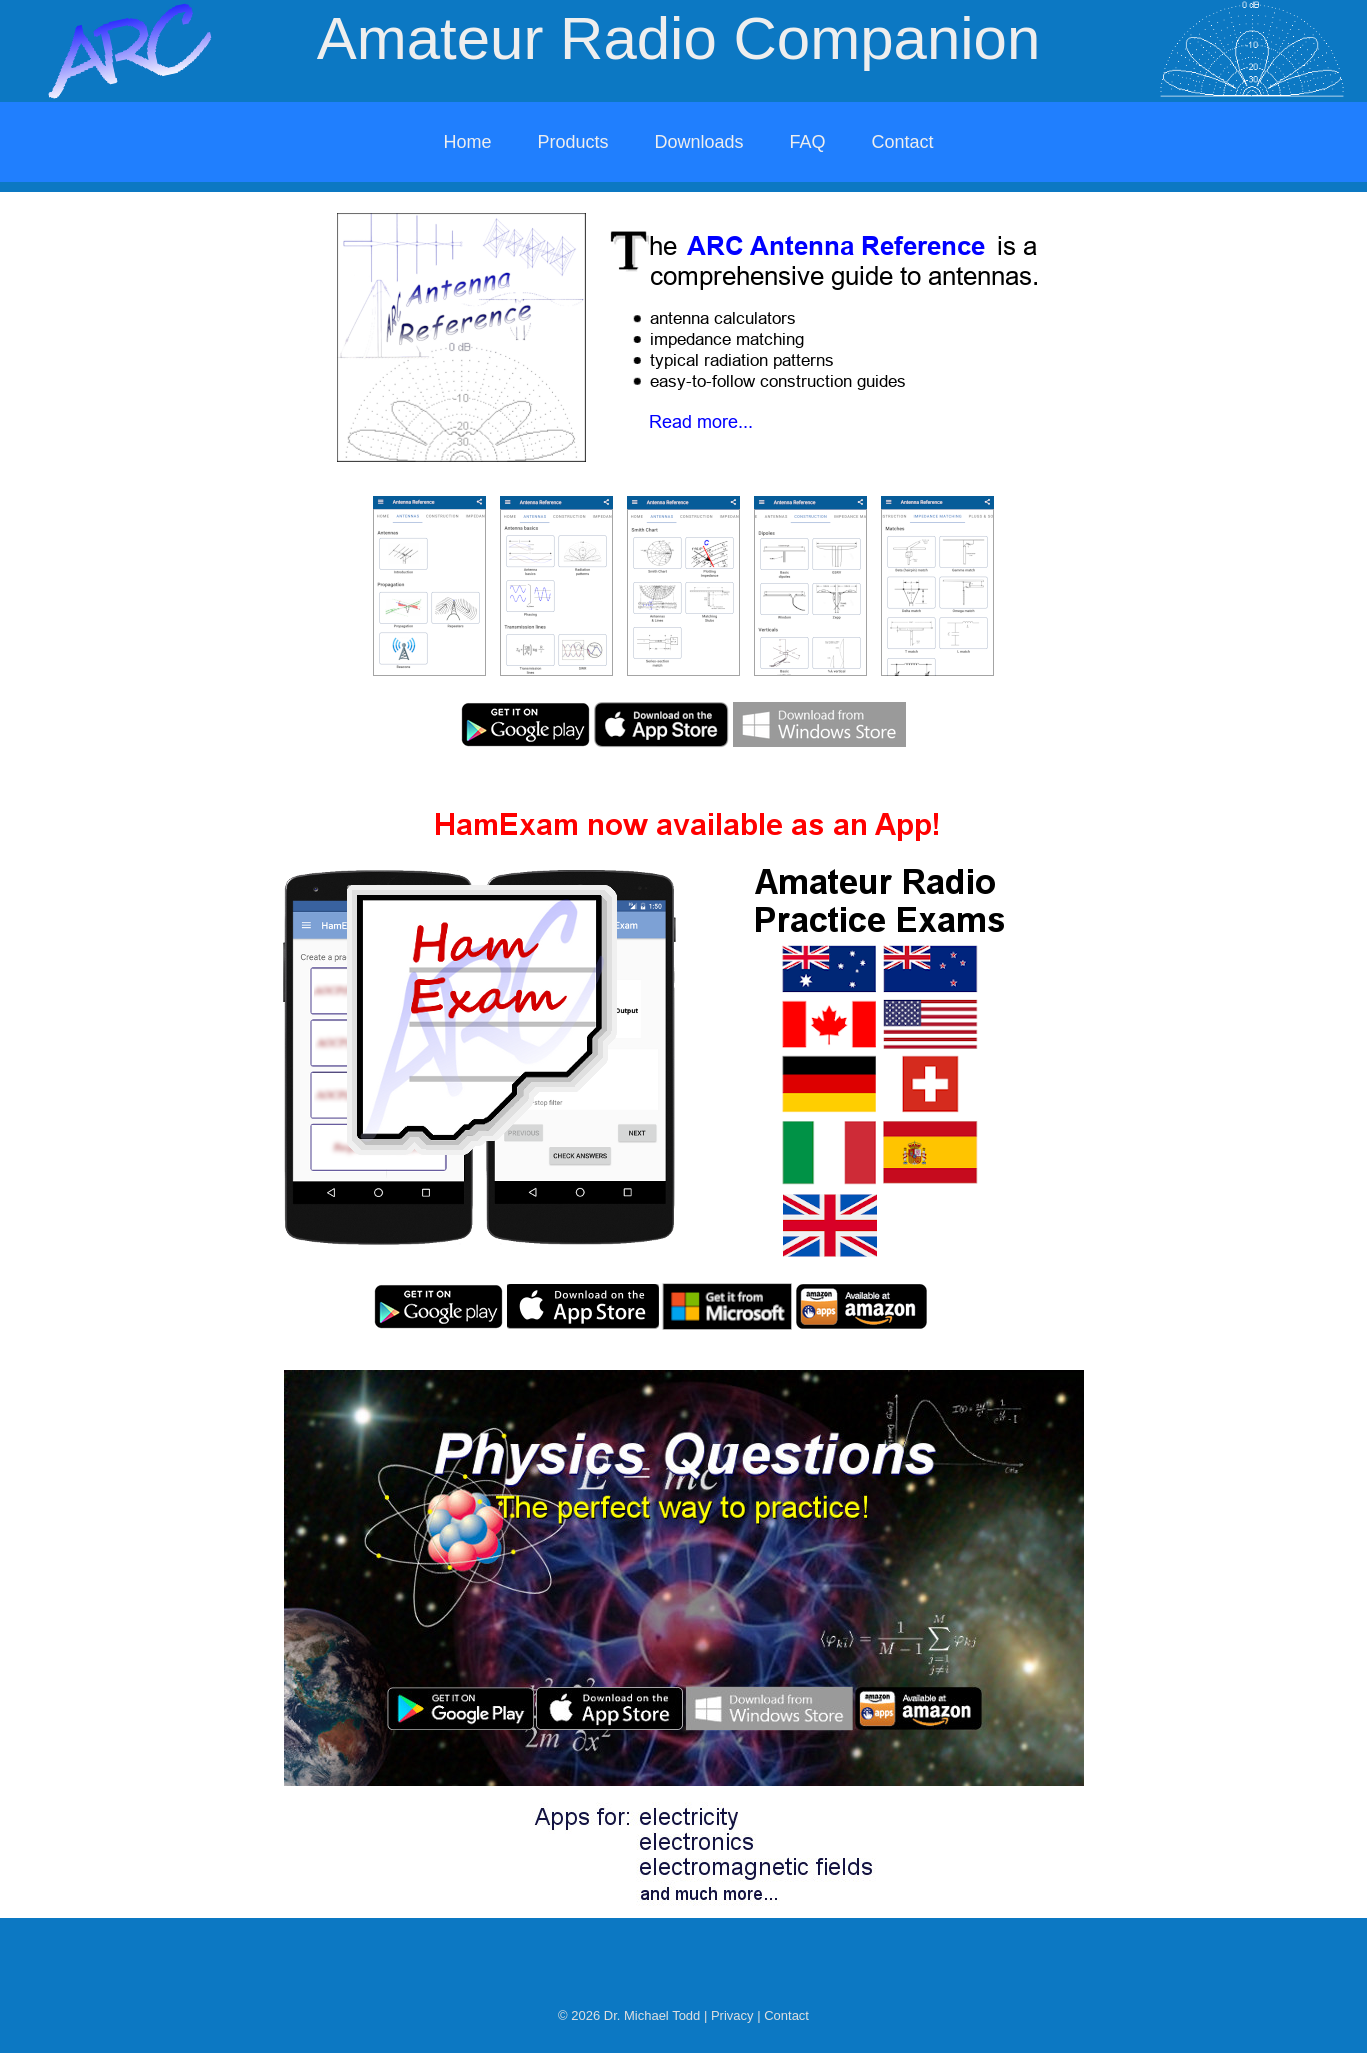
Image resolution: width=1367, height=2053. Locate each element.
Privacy (732, 2015)
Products (572, 142)
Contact (903, 142)
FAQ (808, 142)
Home (467, 142)
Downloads (698, 142)
